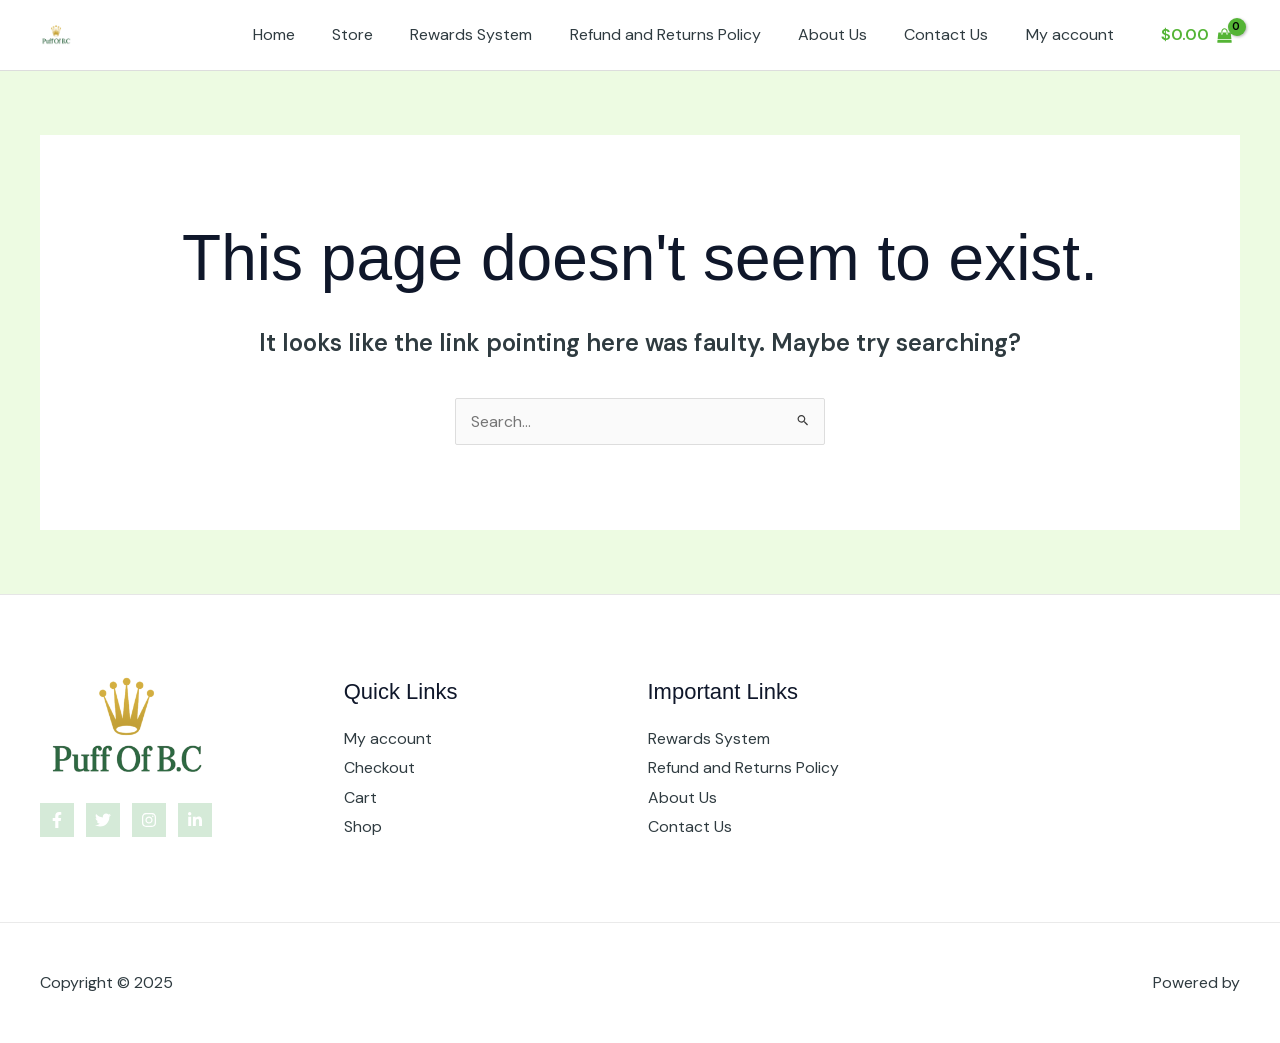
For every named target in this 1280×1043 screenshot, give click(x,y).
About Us (845, 34)
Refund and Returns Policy (683, 34)
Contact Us (954, 34)
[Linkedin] (195, 820)
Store (381, 34)
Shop (363, 827)
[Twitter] (103, 820)
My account (1072, 34)
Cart (360, 797)
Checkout (379, 767)
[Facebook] (57, 820)
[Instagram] (149, 820)
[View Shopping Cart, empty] (1196, 35)
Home (308, 34)
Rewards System (495, 34)
